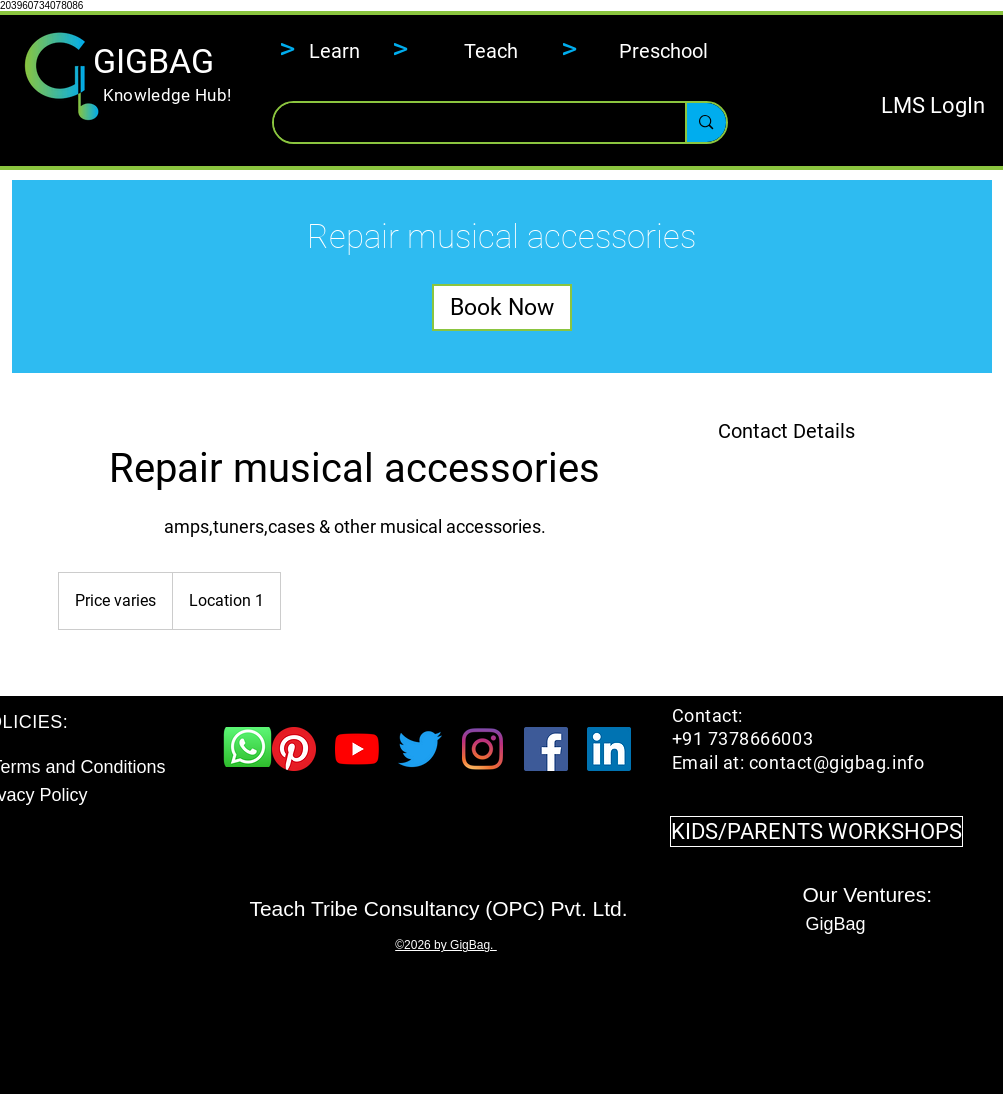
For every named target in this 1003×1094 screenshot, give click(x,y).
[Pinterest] (294, 749)
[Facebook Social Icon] (546, 749)
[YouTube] (357, 749)
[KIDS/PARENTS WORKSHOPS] (816, 831)
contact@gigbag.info (836, 762)
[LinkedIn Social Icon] (609, 749)
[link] (502, 307)
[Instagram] (483, 749)
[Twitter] (420, 749)
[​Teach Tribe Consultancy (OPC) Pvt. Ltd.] (439, 908)
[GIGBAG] (154, 62)
